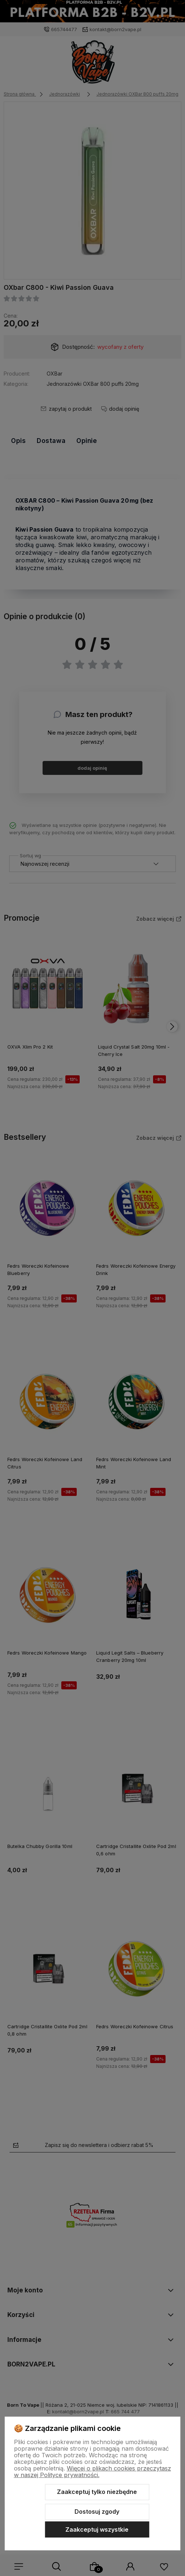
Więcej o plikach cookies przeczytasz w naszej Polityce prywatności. (92, 2472)
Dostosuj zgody (97, 2511)
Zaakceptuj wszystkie (96, 2529)
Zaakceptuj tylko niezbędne (97, 2491)
